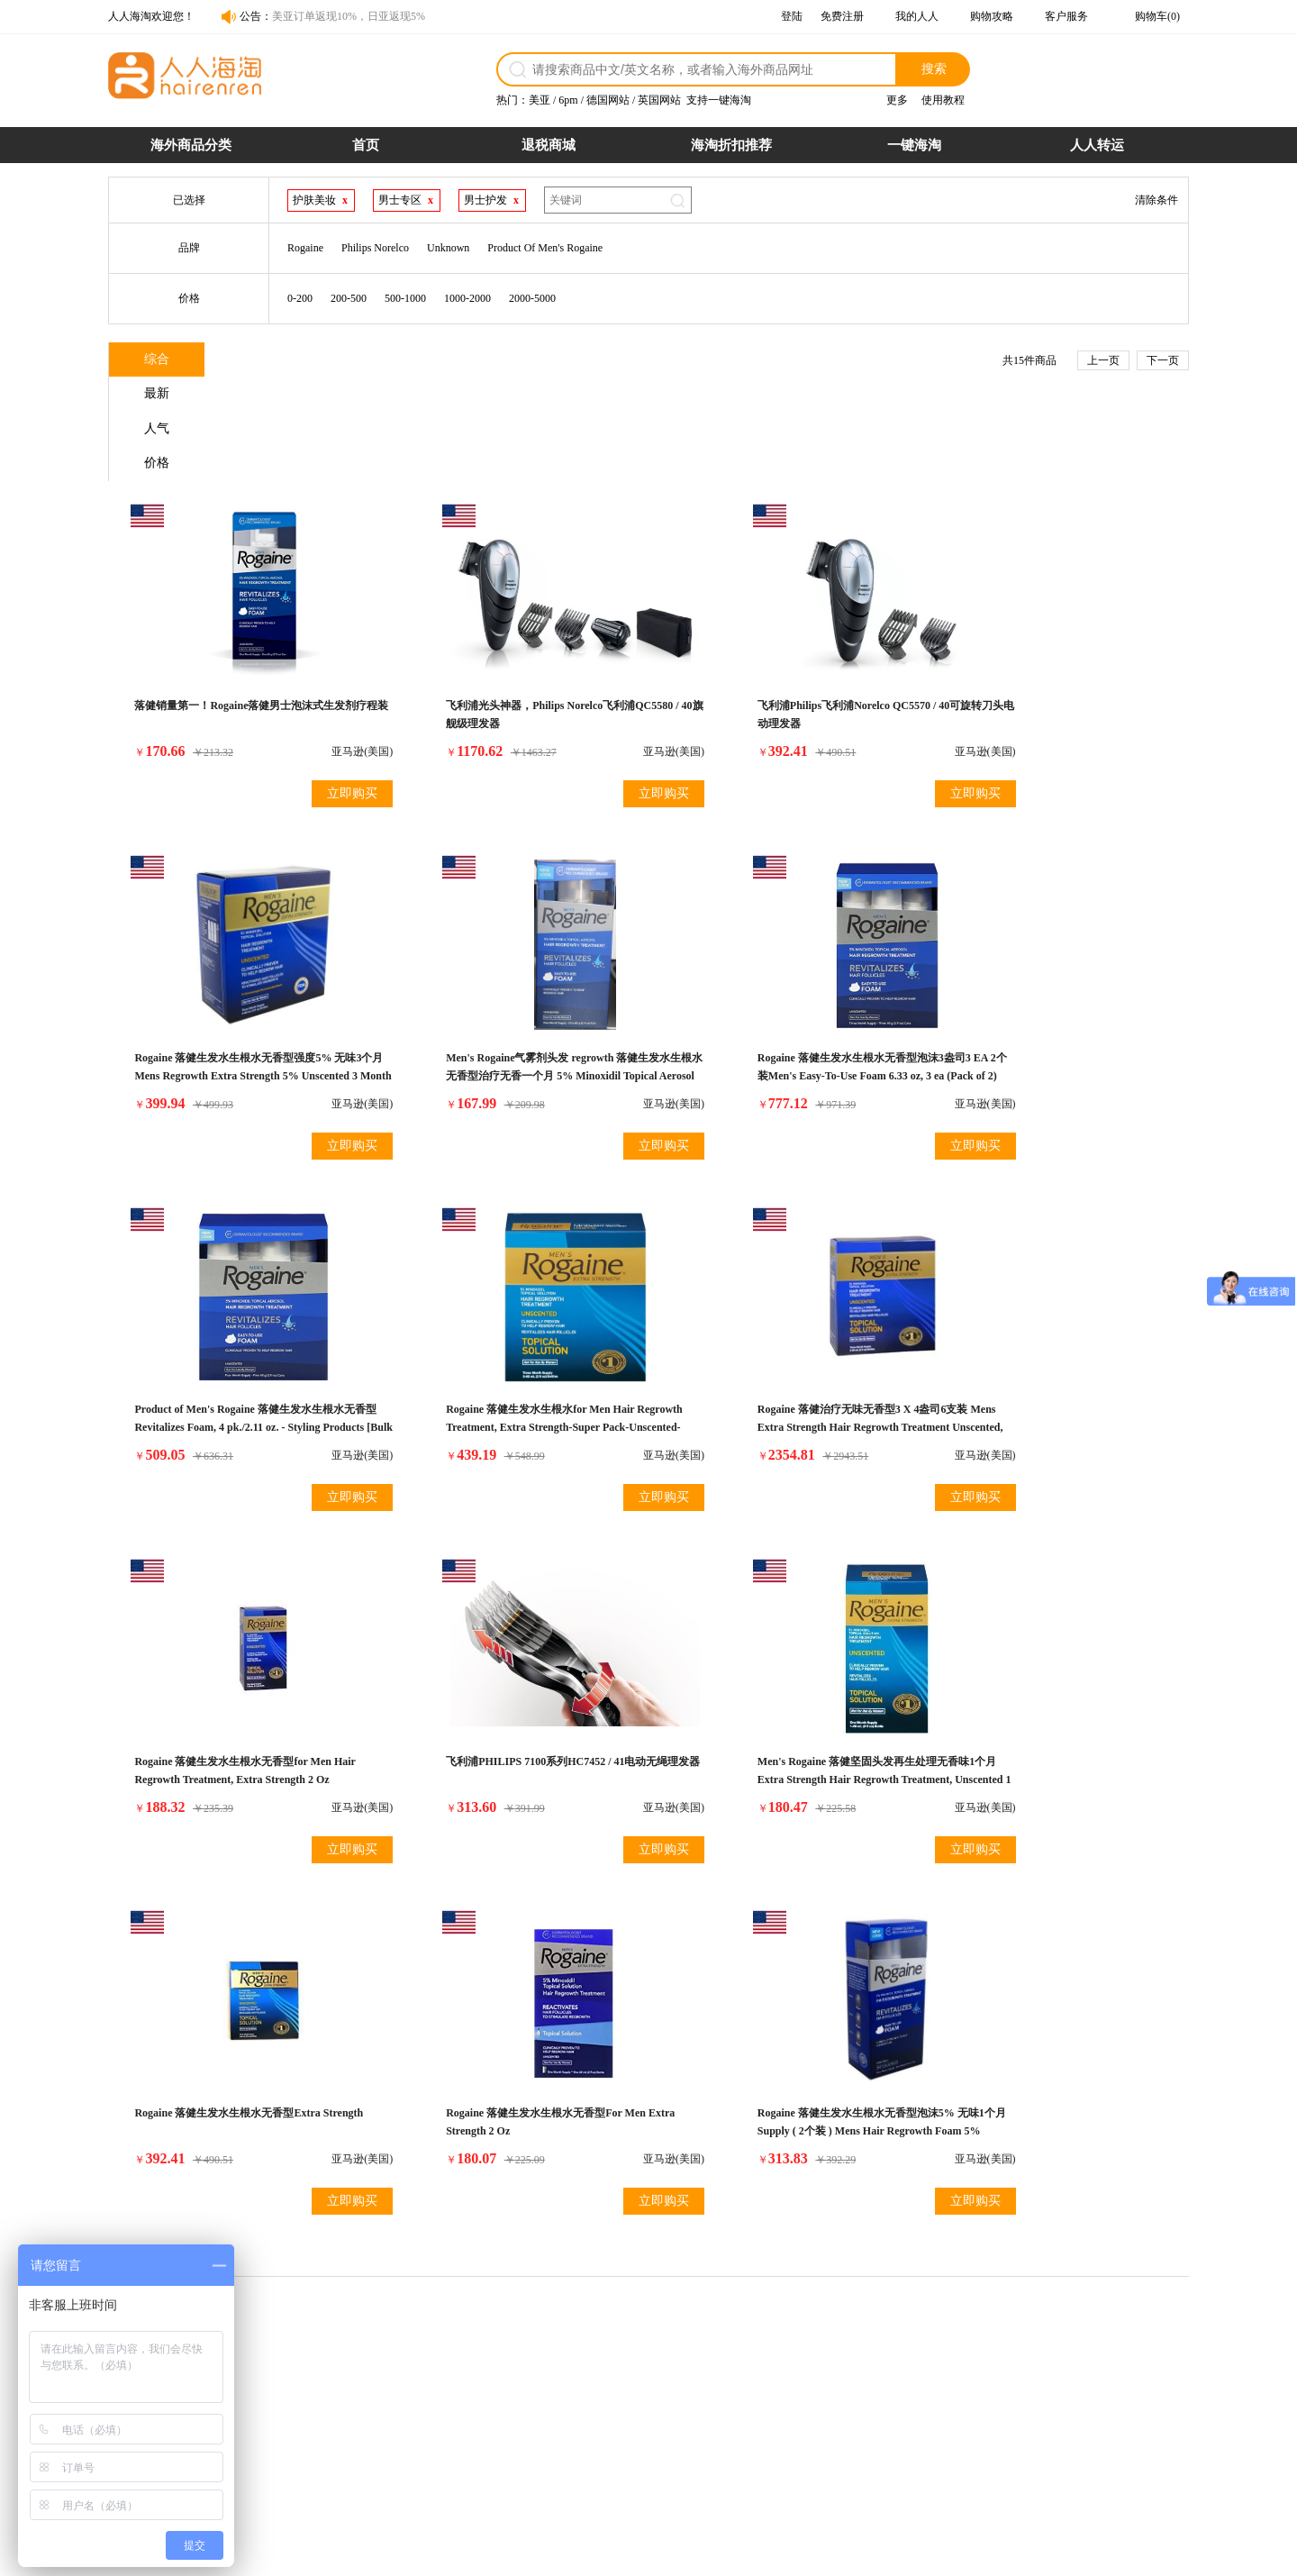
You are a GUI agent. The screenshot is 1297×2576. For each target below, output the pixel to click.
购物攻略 (991, 16)
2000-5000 (532, 298)
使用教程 (943, 100)
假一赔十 (741, 2367)
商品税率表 (451, 2406)
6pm (567, 100)
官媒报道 (889, 2406)
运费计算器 (451, 2426)
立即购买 (310, 692)
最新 (271, 361)
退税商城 (549, 145)
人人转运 (1097, 145)
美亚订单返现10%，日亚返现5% (348, 16)
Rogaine (305, 247)
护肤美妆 (314, 200)
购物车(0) (1157, 16)
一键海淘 (914, 145)
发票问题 (593, 2406)
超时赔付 (741, 2386)
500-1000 (405, 298)
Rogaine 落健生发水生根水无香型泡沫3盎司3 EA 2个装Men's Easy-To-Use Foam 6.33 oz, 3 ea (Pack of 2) (513, 978)
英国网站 (659, 100)
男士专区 (400, 200)
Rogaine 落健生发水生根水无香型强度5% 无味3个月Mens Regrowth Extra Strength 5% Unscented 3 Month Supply (1052, 622)
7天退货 (738, 2426)
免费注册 (842, 16)
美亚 (539, 100)
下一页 (1163, 360)
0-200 (300, 298)
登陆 (792, 16)
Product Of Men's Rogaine (545, 247)
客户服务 (1066, 16)
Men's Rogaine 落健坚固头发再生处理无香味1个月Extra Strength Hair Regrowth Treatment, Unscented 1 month (1052, 1334)
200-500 (349, 298)
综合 (163, 361)
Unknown (448, 247)
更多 (897, 100)
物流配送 (593, 2386)
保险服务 (593, 2426)
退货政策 (593, 2367)
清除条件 (1156, 200)
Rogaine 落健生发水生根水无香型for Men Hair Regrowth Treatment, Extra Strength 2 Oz (507, 1334)
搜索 (934, 68)
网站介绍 (889, 2367)
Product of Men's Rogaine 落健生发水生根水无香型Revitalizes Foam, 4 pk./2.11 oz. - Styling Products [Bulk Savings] (780, 978)
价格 (487, 361)
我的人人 (917, 16)
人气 (379, 361)
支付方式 (445, 2386)
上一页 (1103, 360)
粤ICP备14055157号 (725, 2554)
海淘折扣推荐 (731, 145)
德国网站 (608, 100)
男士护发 (485, 200)
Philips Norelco (375, 247)
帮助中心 (889, 2426)
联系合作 (889, 2386)
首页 (365, 145)
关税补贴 (741, 2406)
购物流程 (445, 2367)
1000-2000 (467, 298)
